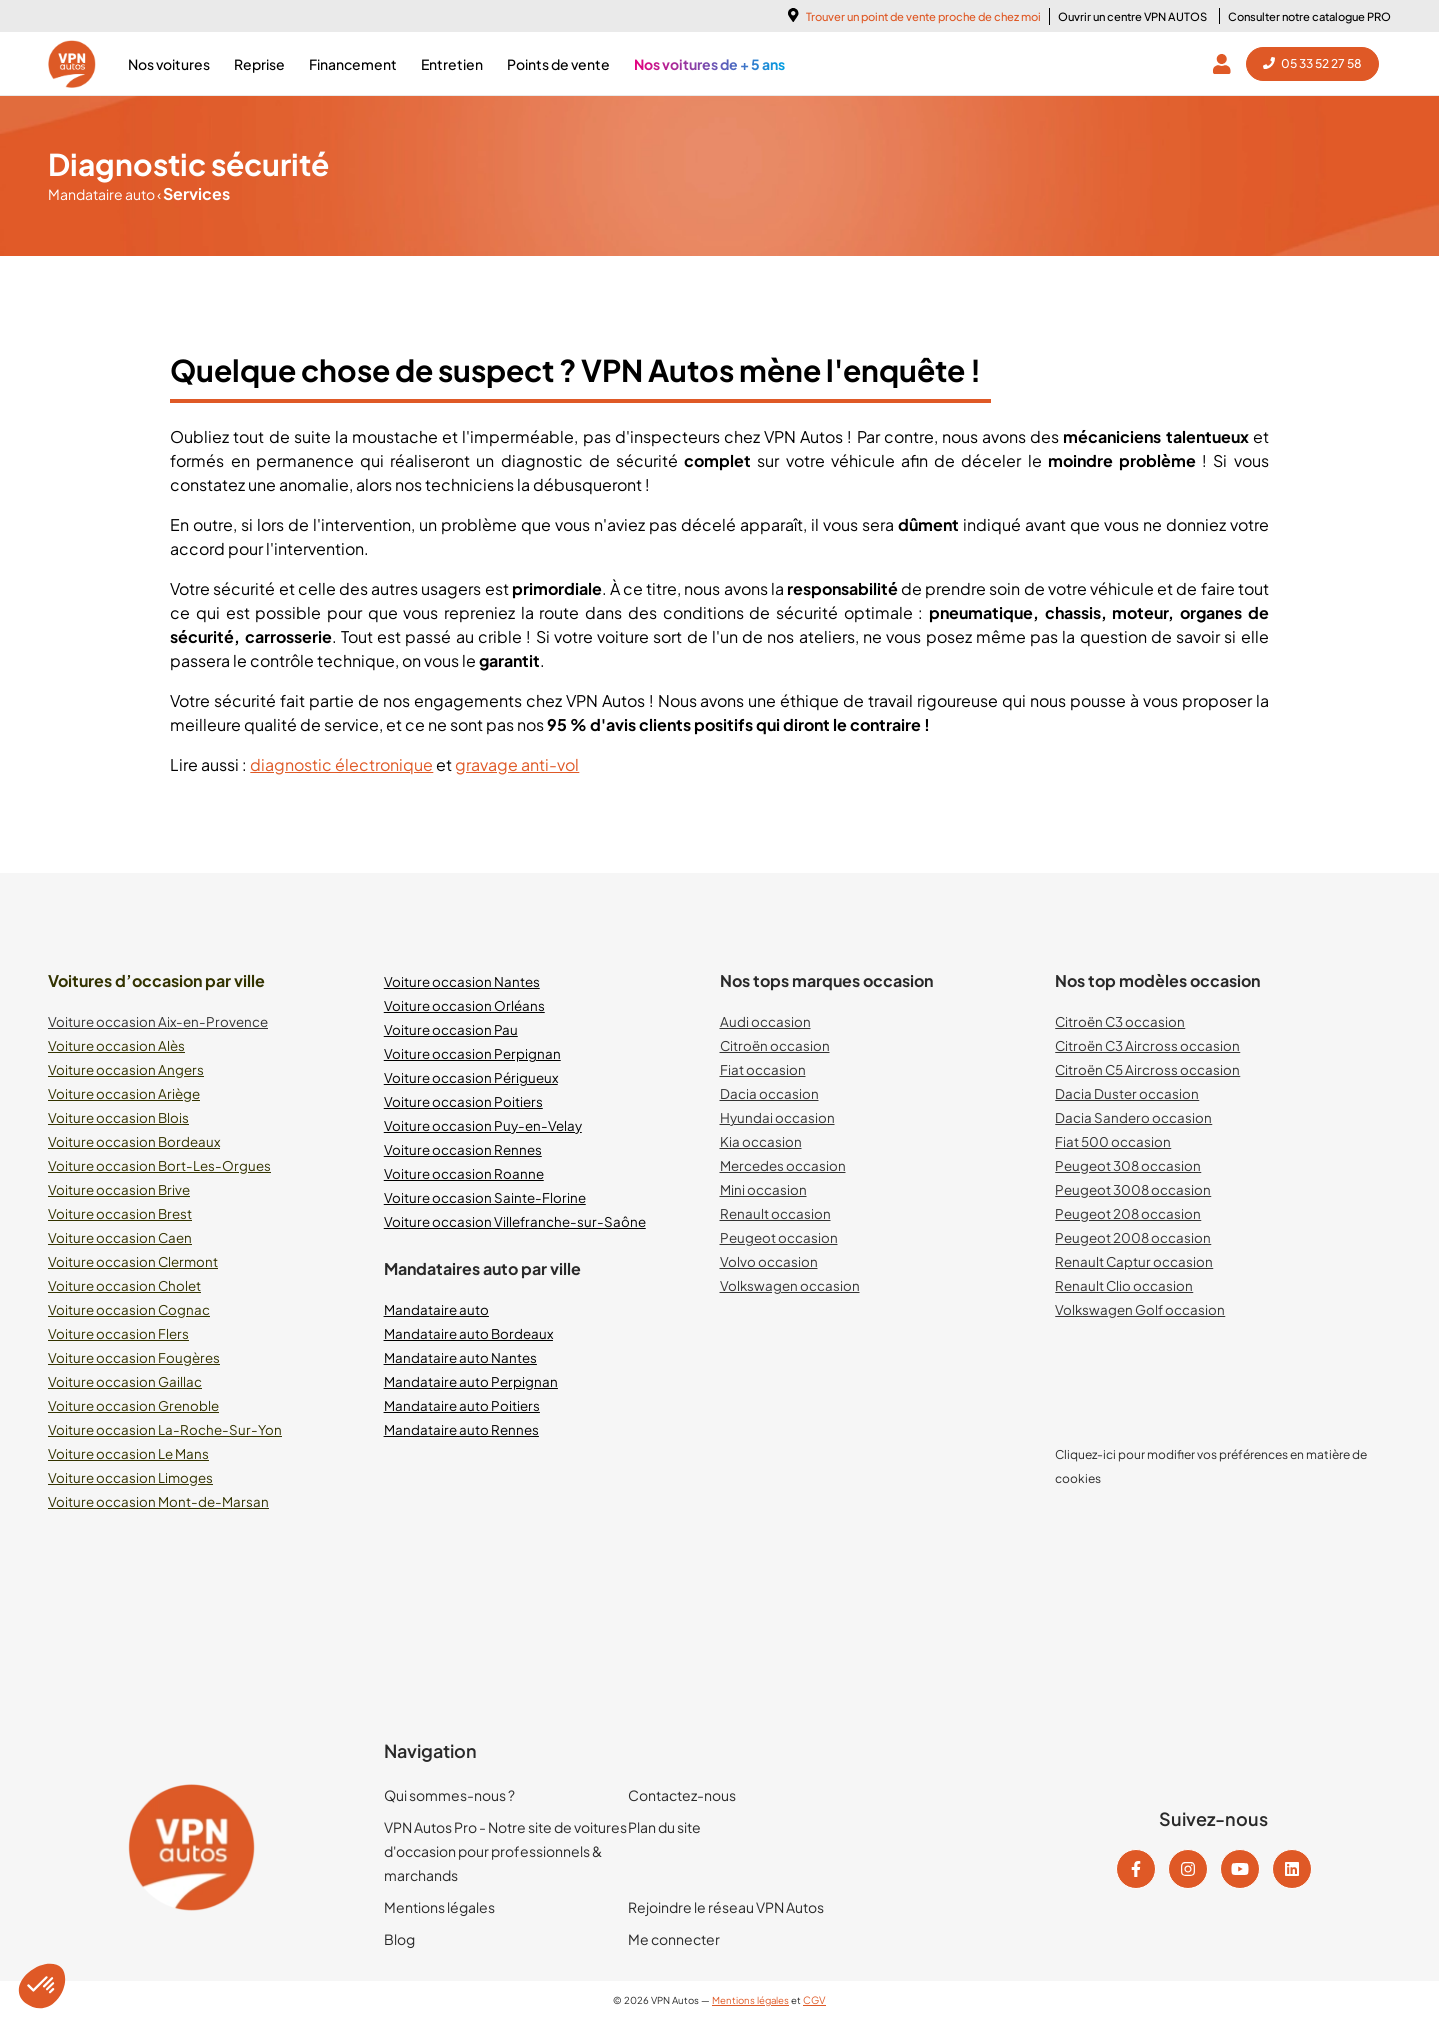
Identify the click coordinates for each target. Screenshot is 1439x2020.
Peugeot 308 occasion (1128, 1165)
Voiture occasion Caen (120, 1237)
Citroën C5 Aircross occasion (1147, 1069)
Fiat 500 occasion (1113, 1141)
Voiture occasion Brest (120, 1213)
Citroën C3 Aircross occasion (1147, 1045)
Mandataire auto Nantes (460, 1357)
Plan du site (664, 1827)
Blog (399, 1939)
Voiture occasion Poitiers (463, 1101)
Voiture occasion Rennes (463, 1149)
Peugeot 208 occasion (1128, 1213)
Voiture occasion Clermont (133, 1261)
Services (193, 193)
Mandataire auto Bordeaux (468, 1333)
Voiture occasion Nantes (462, 981)
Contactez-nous (682, 1795)
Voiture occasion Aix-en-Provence (158, 1021)
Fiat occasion (763, 1069)
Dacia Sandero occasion (1133, 1117)
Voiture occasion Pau (451, 1029)
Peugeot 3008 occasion (1133, 1189)
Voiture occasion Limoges (130, 1477)
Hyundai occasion (777, 1117)
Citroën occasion (775, 1045)
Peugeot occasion (779, 1237)
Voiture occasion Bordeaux (134, 1141)
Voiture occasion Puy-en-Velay (483, 1125)
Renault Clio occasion (1124, 1285)
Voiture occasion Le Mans (128, 1453)
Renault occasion (775, 1213)
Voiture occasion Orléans (464, 1005)
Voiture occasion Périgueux (471, 1077)
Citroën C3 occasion (1120, 1021)
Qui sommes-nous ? (449, 1795)
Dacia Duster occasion (1127, 1093)
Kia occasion (761, 1141)
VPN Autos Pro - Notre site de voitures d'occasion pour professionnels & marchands (505, 1851)
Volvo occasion (769, 1261)
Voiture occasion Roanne (464, 1173)
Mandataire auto (102, 194)
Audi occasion (765, 1021)
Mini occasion (763, 1189)
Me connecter (674, 1939)
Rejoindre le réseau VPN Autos (726, 1907)
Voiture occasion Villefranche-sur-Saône (515, 1221)
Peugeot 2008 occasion (1133, 1237)
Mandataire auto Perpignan (471, 1381)
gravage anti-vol (517, 764)
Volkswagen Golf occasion (1140, 1309)
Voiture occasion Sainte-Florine (485, 1197)
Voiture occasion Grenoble (133, 1405)
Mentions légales (439, 1907)
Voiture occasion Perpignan (472, 1053)
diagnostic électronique (341, 764)
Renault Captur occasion (1134, 1261)
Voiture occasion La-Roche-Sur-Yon (165, 1429)
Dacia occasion (769, 1093)
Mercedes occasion (783, 1165)
